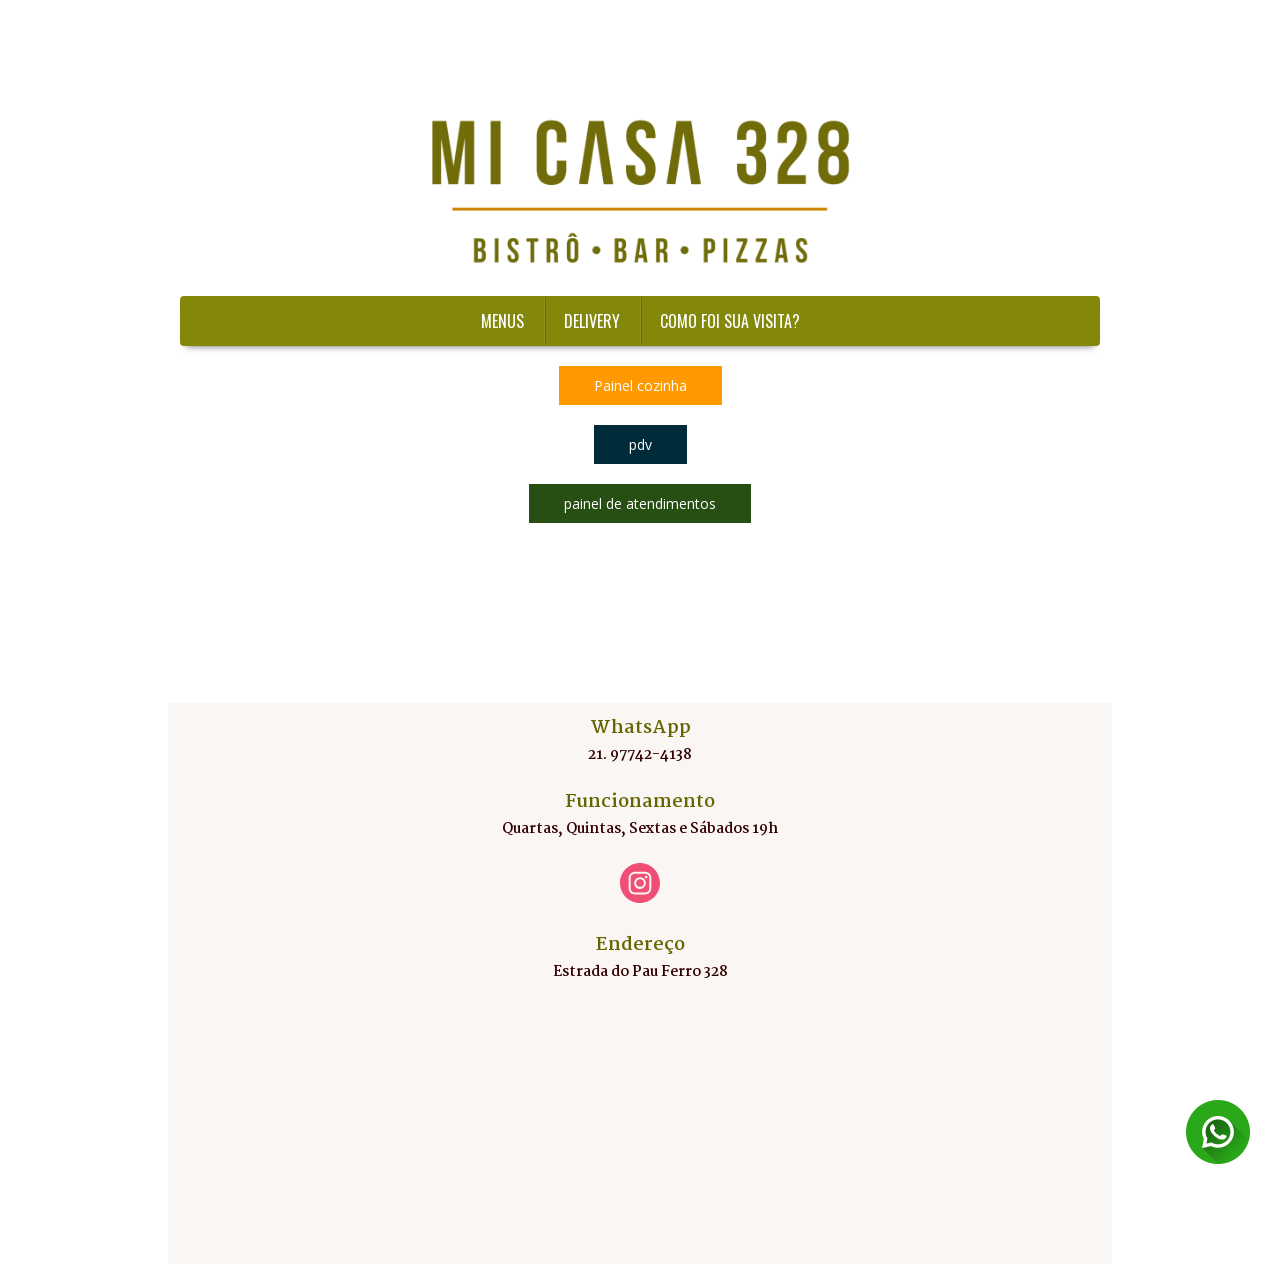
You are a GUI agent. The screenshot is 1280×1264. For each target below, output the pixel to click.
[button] (640, 385)
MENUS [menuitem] (502, 321)
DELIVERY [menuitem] (592, 321)
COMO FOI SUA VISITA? (730, 321)
